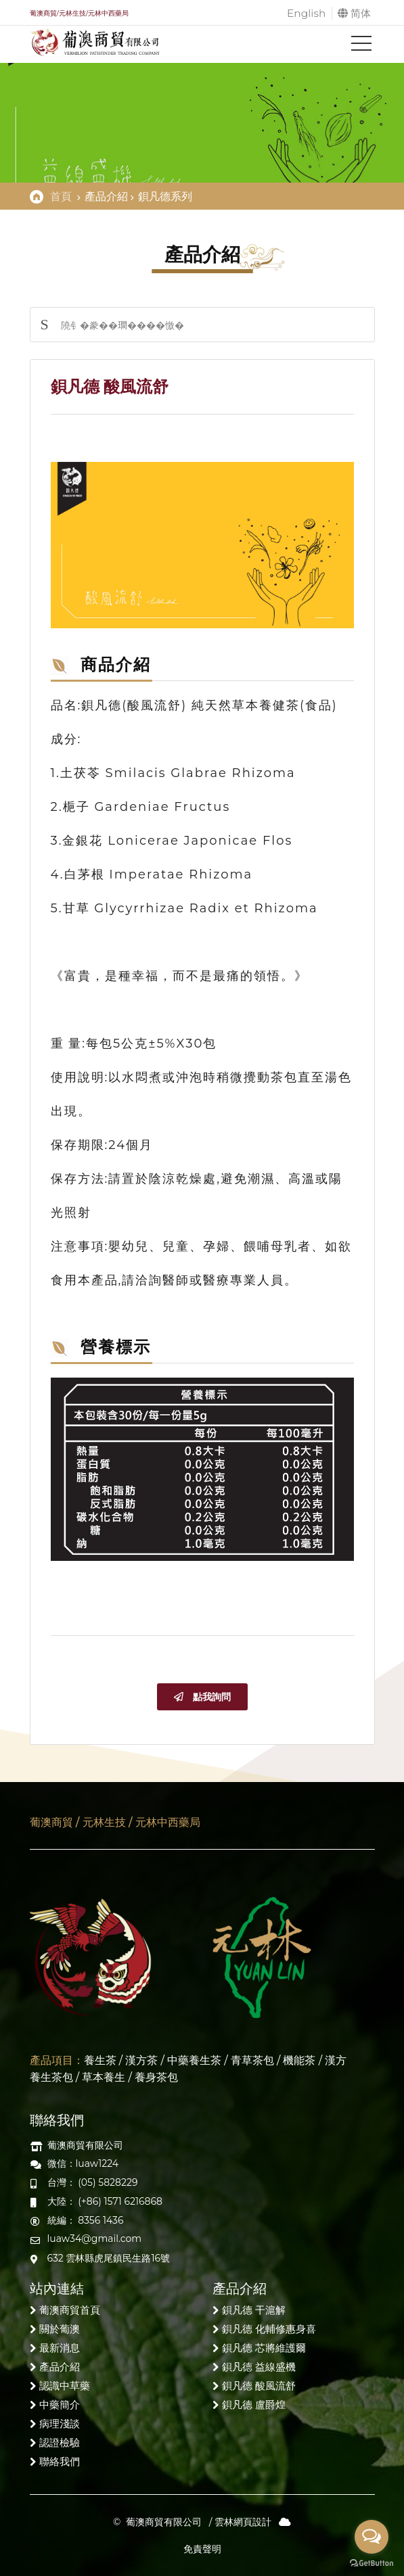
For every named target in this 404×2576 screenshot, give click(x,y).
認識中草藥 (64, 2385)
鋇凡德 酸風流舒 (259, 2385)
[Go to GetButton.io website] (371, 2562)
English (305, 13)
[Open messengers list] (371, 2537)
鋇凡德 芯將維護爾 (264, 2347)
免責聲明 (202, 2549)
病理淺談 (59, 2423)
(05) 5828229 (107, 2182)
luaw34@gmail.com (94, 2238)
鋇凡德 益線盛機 (259, 2366)
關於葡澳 (59, 2328)
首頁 (61, 196)
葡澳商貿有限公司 (164, 2522)
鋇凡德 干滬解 (254, 2309)
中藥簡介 (59, 2404)
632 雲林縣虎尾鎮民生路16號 (109, 2258)
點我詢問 (202, 1697)
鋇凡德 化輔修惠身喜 (269, 2328)
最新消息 (59, 2347)
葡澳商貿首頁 (69, 2309)
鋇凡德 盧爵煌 (254, 2404)
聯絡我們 (59, 2461)
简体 (354, 13)
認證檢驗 (59, 2442)
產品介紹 (59, 2366)
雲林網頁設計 (243, 2522)
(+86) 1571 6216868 (120, 2201)
